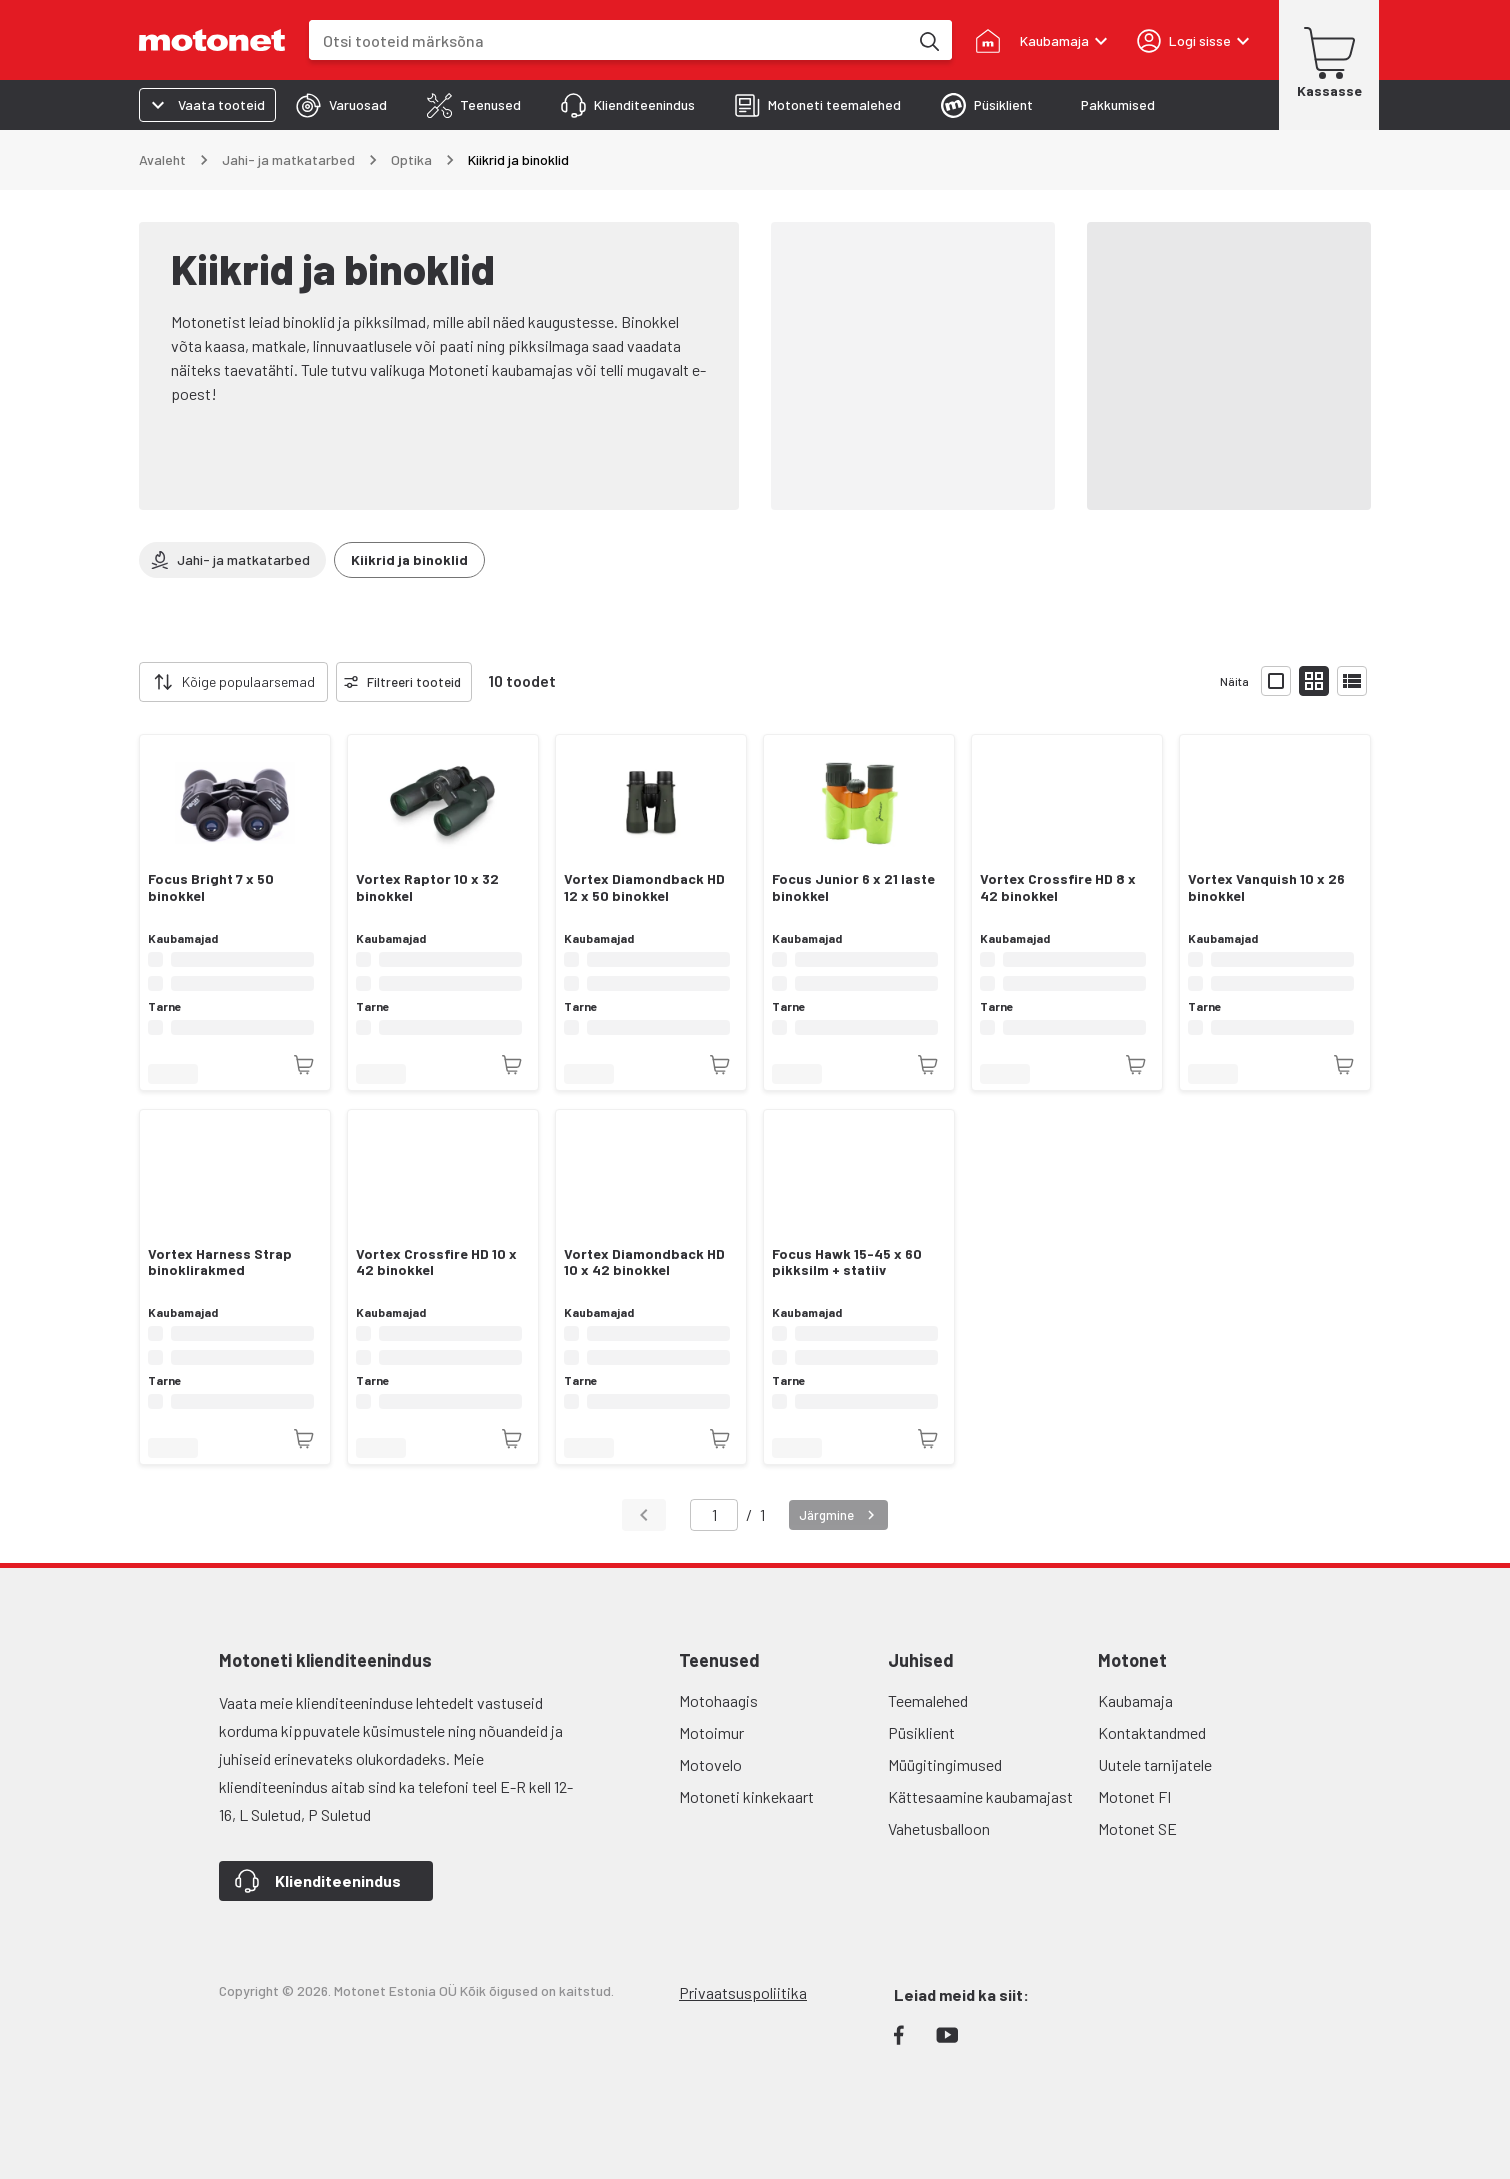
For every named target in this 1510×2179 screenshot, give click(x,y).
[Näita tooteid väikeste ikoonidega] (1314, 681)
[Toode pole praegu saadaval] (304, 1065)
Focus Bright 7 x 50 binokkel (211, 887)
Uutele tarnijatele (1155, 1764)
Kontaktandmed (1152, 1732)
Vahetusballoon (939, 1828)
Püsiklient (921, 1732)
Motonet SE (1137, 1828)
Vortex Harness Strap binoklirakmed (220, 1262)
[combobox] (608, 40)
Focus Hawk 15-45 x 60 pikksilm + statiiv (847, 1262)
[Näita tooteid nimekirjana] (1352, 681)
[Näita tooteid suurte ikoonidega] (1276, 681)
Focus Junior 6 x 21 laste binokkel (853, 887)
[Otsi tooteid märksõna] (928, 40)
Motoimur (711, 1732)
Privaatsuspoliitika (743, 1992)
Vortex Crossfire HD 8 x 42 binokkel (1058, 887)
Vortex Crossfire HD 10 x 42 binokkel (436, 1262)
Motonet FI (1134, 1796)
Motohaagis (718, 1700)
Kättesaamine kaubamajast (980, 1796)
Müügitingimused (945, 1764)
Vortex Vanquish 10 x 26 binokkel (1266, 887)
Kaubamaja (1135, 1700)
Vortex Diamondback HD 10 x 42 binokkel (644, 1262)
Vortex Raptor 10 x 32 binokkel (427, 887)
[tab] (341, 105)
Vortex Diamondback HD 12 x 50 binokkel (644, 887)
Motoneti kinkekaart (746, 1796)
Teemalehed (928, 1700)
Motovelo (710, 1764)
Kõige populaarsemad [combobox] (248, 681)
